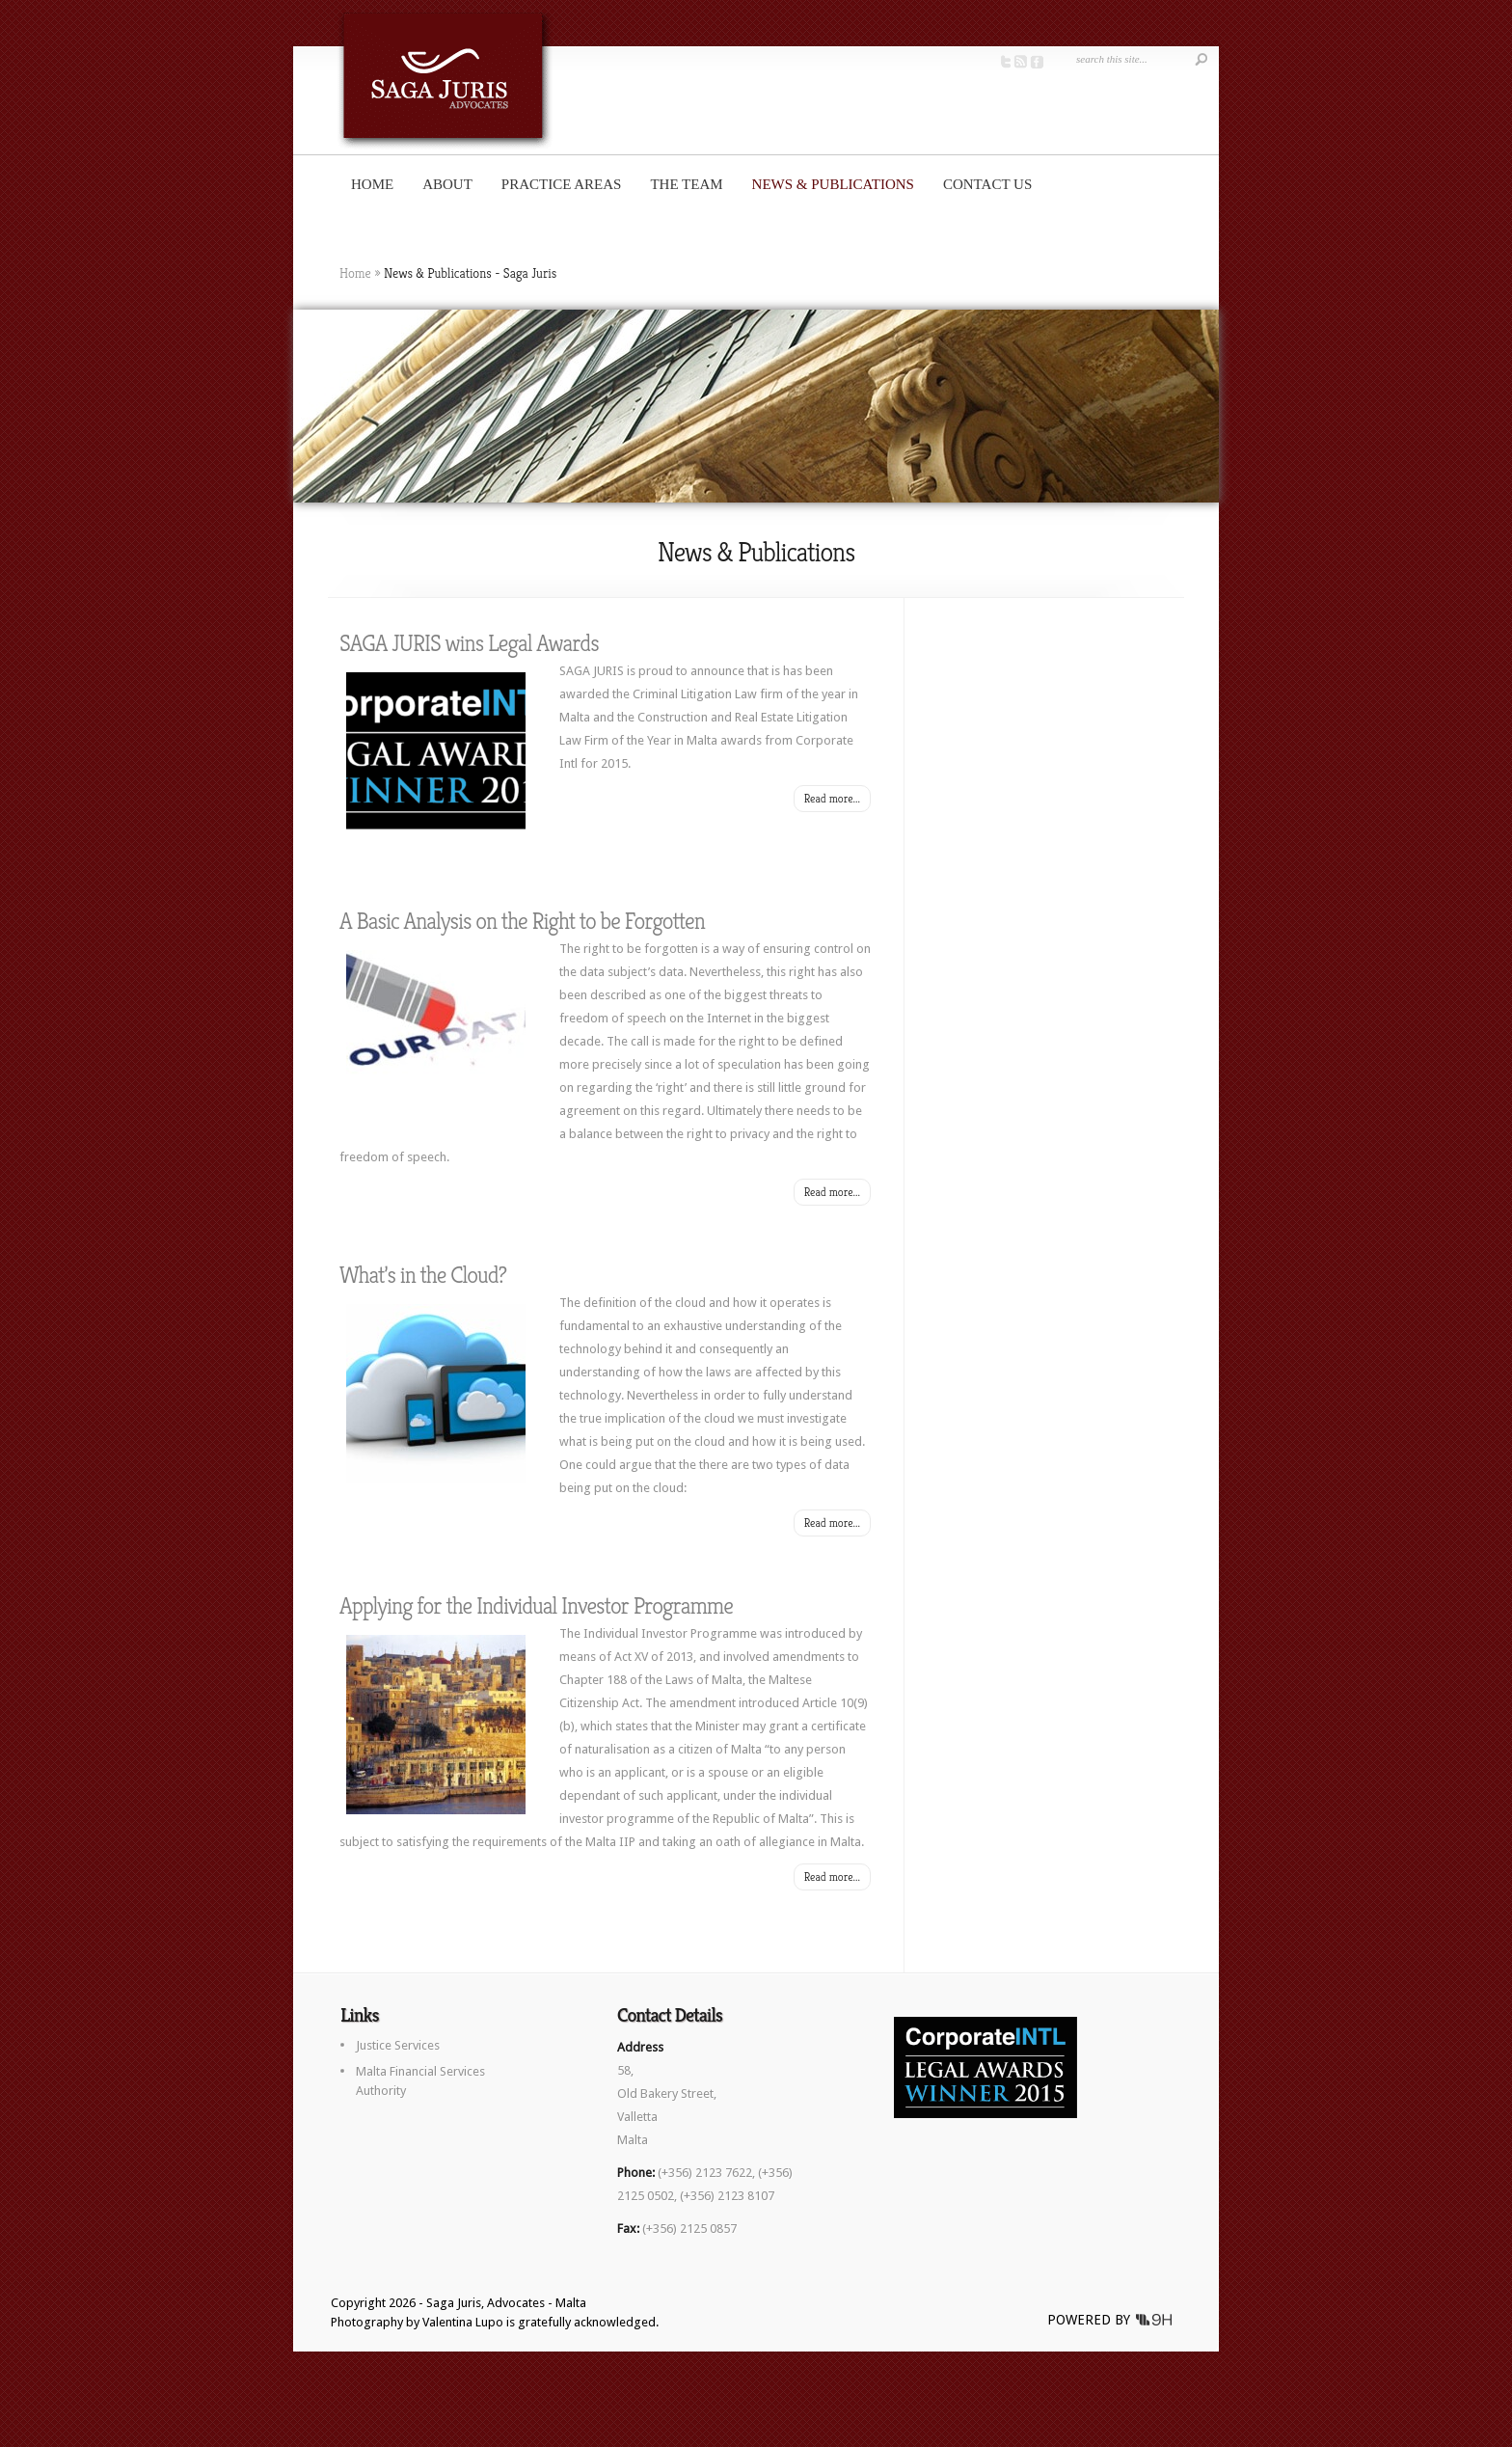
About (447, 184)
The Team (686, 184)
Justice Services (398, 2045)
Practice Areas (561, 184)
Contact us (987, 184)
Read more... (832, 798)
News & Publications (833, 184)
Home (372, 184)
